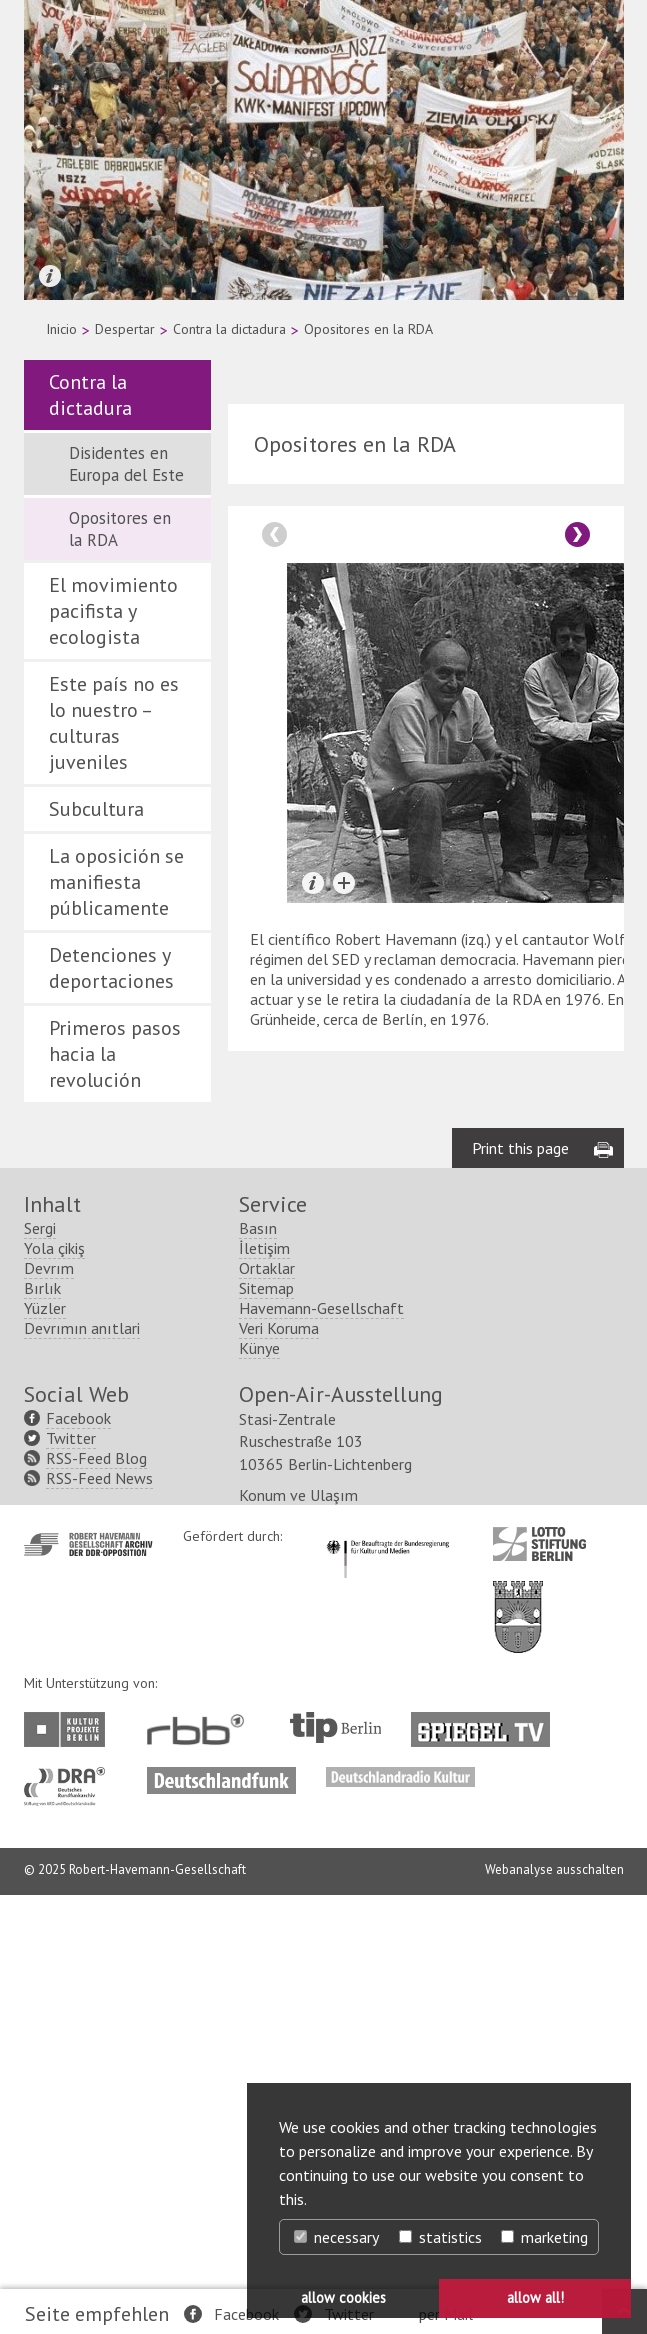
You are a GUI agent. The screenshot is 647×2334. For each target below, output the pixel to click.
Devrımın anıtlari (82, 1328)
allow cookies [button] (343, 2297)
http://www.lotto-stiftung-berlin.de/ (539, 1544)
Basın (258, 1228)
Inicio (61, 329)
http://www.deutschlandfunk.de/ (221, 1777)
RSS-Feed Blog (96, 1458)
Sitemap (266, 1288)
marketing (544, 2237)
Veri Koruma (279, 1328)
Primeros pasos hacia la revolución (115, 1054)
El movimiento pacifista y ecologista (113, 611)
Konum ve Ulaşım (298, 1495)
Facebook (246, 2314)
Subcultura (96, 809)
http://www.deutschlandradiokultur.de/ (400, 1777)
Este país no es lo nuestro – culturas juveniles (114, 723)
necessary (336, 2237)
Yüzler (45, 1308)
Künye (259, 1348)
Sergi (40, 1228)
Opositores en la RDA (120, 529)
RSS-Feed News (99, 1478)
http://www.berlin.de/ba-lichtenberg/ (518, 1601)
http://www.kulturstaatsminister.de (387, 1537)
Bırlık (42, 1288)
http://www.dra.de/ (70, 1777)
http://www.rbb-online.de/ (200, 1729)
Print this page (520, 1148)
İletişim (264, 1248)
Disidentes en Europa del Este (126, 464)
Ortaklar (267, 1268)
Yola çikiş (54, 1248)
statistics (440, 2237)
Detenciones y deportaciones (111, 968)
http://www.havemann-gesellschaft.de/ (88, 1544)
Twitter (71, 1438)
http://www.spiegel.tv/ (488, 1722)
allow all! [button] (535, 2297)
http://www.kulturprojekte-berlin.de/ (69, 1729)
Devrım (49, 1268)
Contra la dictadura (229, 329)
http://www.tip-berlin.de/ (335, 1727)
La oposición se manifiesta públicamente (116, 882)
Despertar (125, 329)
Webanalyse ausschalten (554, 1869)
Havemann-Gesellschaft (321, 1308)
